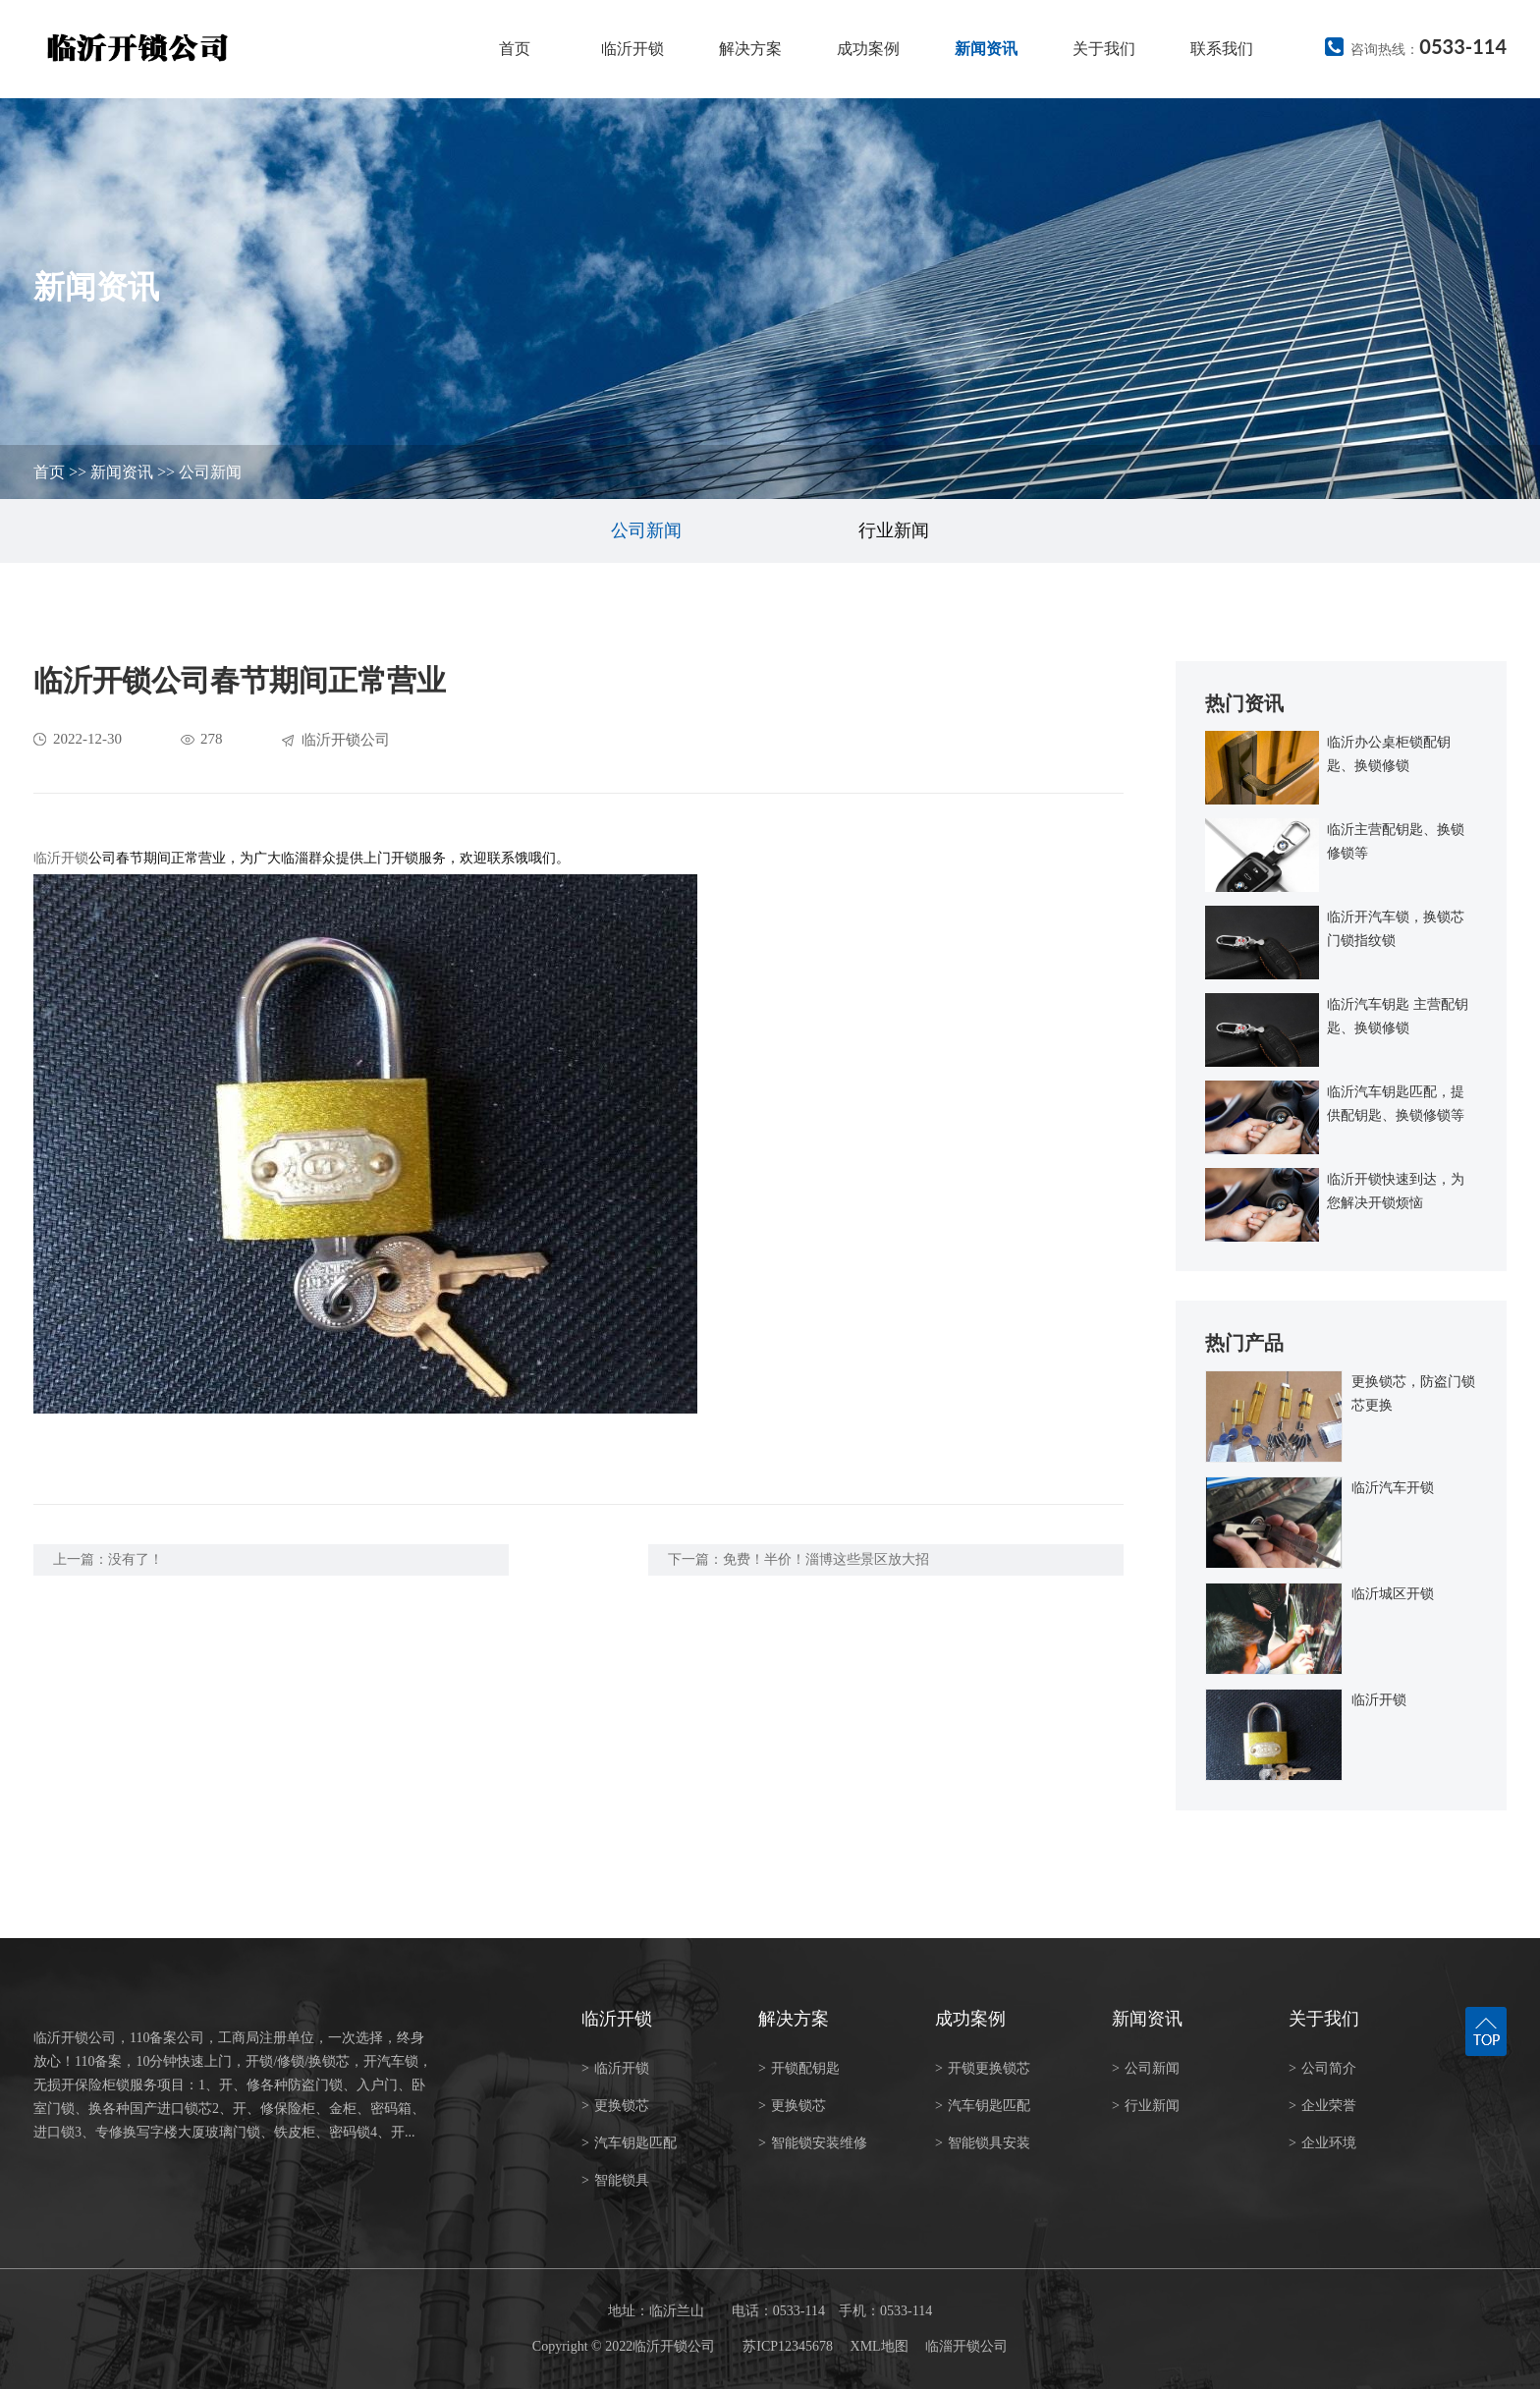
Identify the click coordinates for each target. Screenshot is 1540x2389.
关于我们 (1103, 48)
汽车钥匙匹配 (629, 2143)
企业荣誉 (1322, 2105)
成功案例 (868, 48)
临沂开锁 (632, 48)
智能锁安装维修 (812, 2143)
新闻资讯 (986, 48)
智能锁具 (615, 2180)
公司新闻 (210, 472)
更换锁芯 (615, 2105)
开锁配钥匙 (799, 2068)
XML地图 (879, 2346)
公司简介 (1322, 2068)
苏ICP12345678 (787, 2346)
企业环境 (1322, 2143)
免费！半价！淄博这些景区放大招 (826, 1559)
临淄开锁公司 (966, 2346)
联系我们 (1221, 48)
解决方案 (750, 48)
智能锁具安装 (982, 2143)
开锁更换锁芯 (982, 2068)
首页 (514, 48)
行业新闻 (893, 530)
